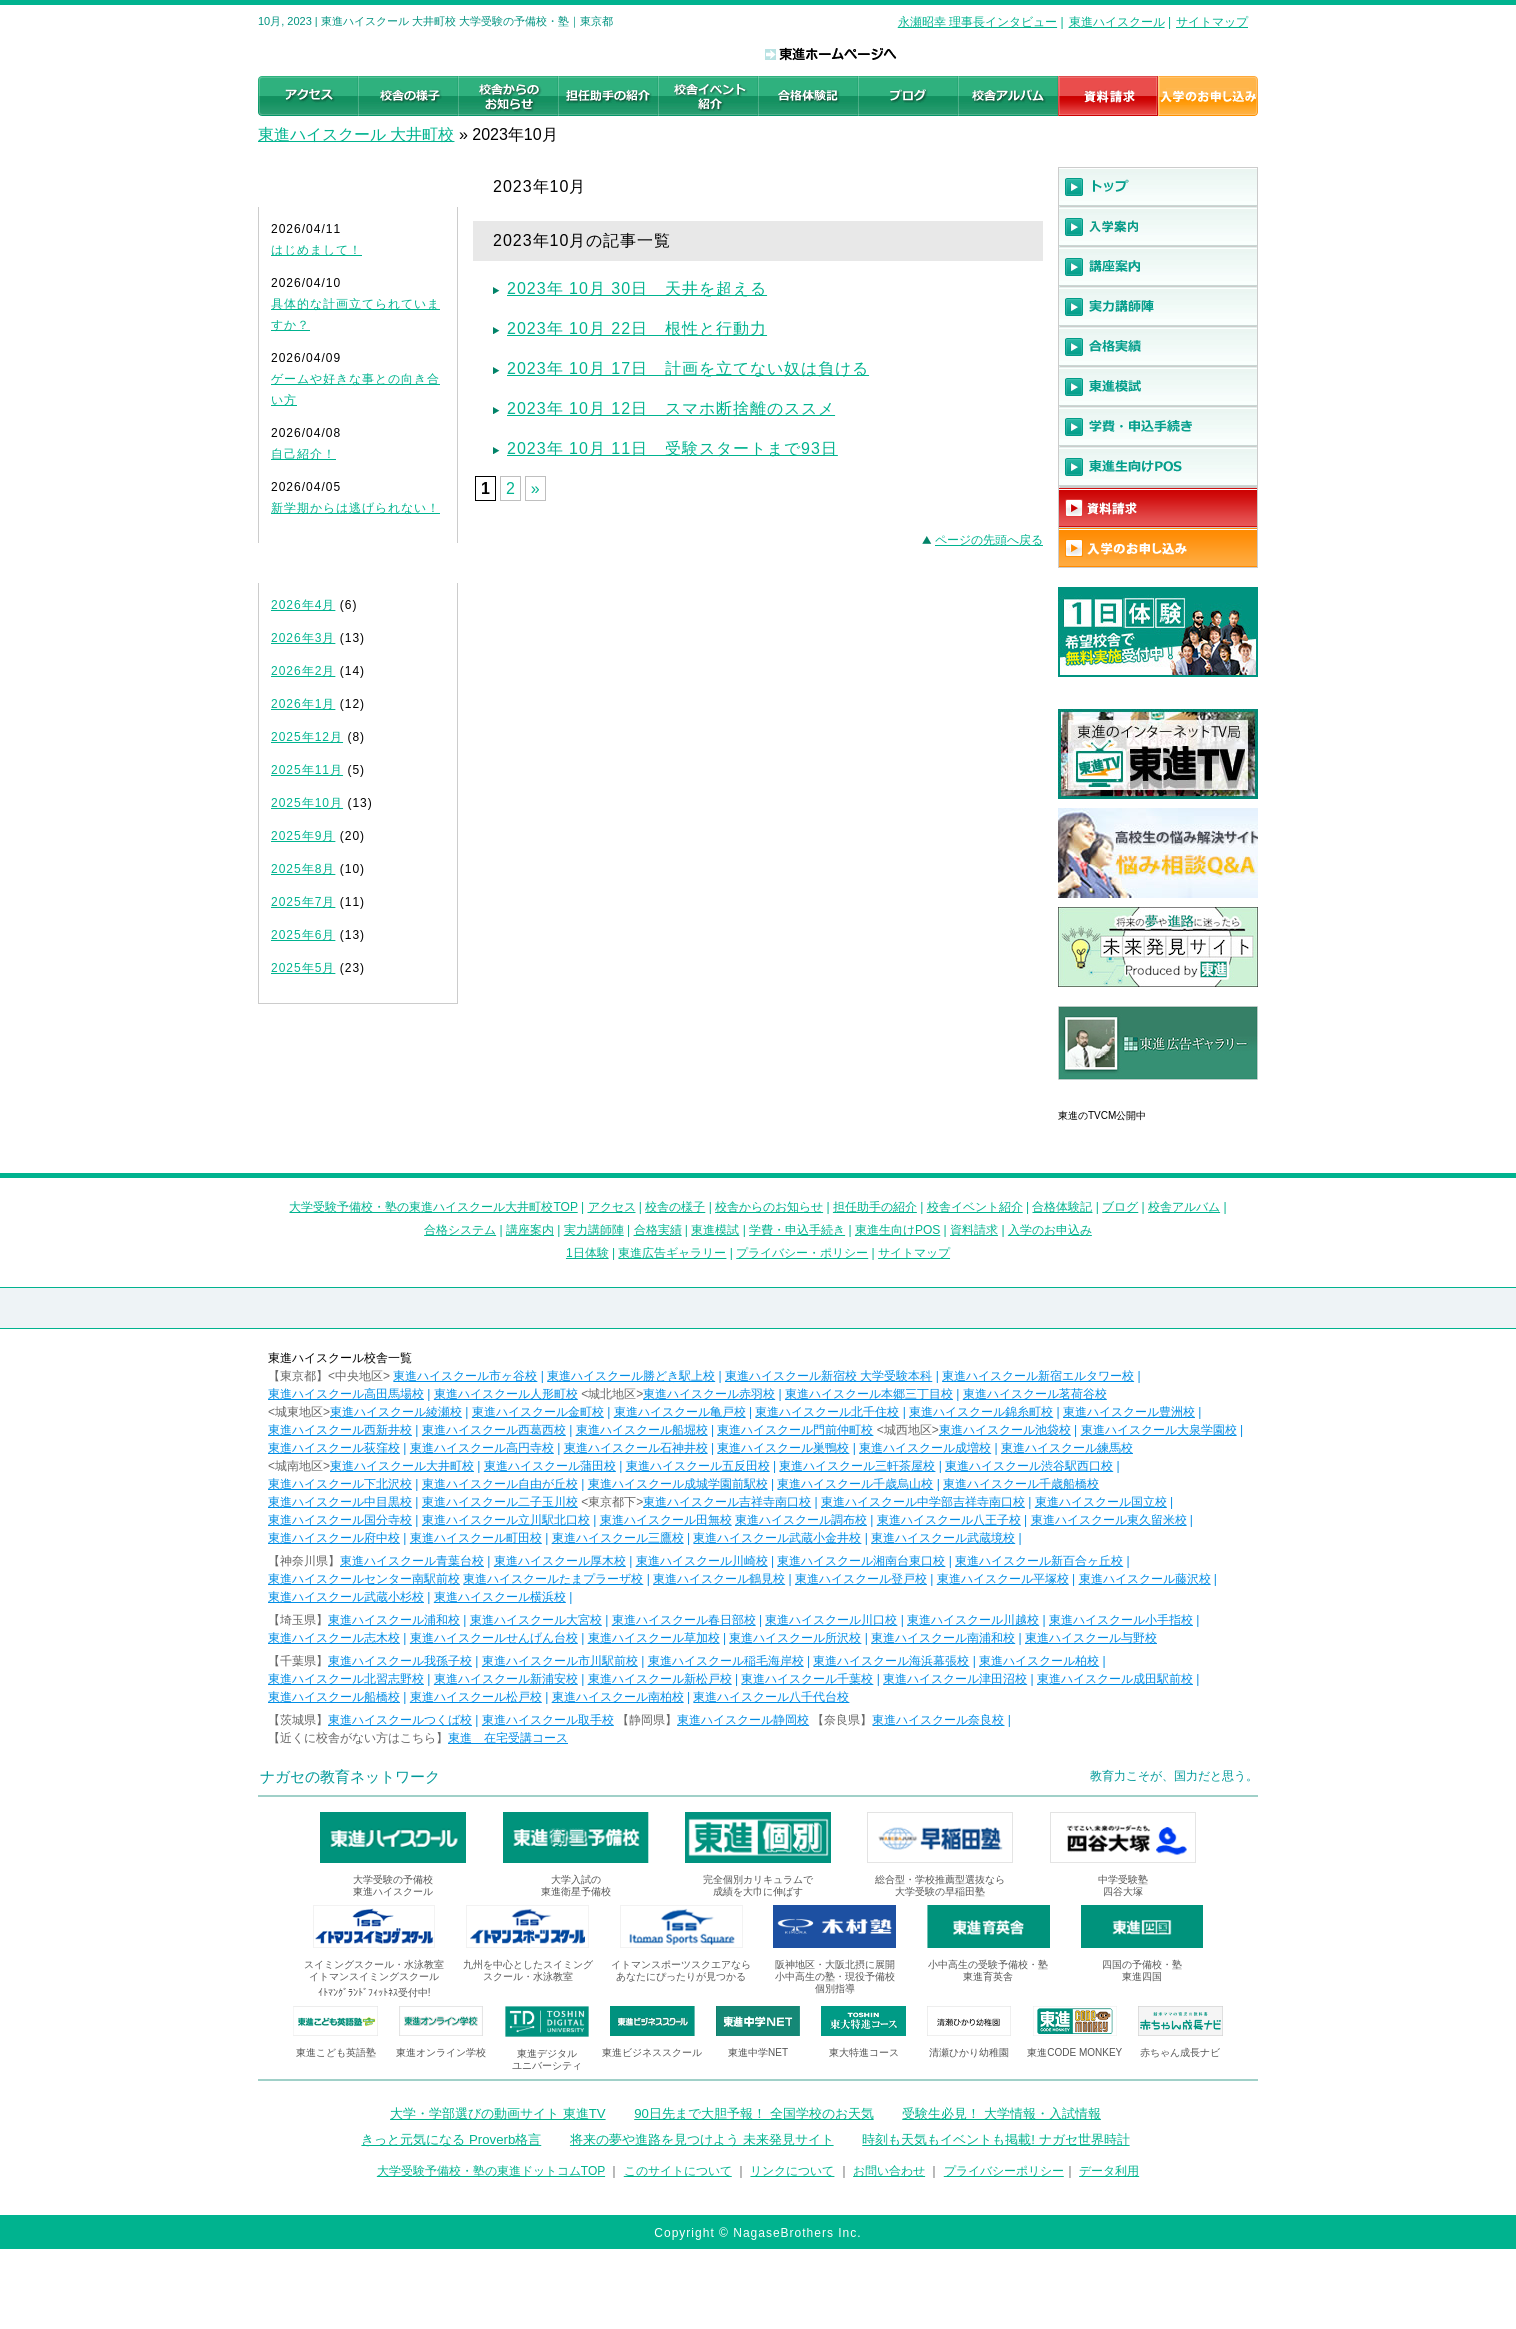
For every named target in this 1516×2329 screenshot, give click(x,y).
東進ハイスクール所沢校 (795, 1638)
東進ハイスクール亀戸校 (680, 1412)
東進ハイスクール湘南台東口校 (861, 1561)
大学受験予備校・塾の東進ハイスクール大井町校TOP (433, 1207)
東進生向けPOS (897, 1230)
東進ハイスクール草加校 (654, 1638)
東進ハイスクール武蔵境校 (943, 1538)
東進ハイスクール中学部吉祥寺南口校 (923, 1502)
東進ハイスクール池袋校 (1005, 1430)
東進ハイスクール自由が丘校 (500, 1484)
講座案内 (530, 1230)
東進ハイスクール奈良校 (938, 1720)
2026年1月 (303, 704)
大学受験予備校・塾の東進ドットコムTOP (491, 2171)
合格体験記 (1062, 1207)
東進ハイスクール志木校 (334, 1638)
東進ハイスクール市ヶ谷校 (465, 1376)
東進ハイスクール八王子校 (949, 1520)
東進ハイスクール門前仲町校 (795, 1430)
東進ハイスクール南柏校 (618, 1697)
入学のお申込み (1050, 1230)
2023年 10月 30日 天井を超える (637, 288)
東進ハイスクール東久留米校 (1109, 1520)
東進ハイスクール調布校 (801, 1520)
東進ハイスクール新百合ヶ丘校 (1039, 1561)
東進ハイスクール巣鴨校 (783, 1448)
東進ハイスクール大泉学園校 (1159, 1430)
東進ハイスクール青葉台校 (412, 1561)
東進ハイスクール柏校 (1039, 1661)
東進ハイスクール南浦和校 (943, 1638)
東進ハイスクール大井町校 (402, 1466)
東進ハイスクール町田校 (476, 1538)
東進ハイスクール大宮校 (536, 1620)
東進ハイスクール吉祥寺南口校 (727, 1502)
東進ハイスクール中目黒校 (340, 1502)
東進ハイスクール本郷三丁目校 (869, 1394)
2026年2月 (303, 671)
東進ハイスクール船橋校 (334, 1697)
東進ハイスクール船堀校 (642, 1430)
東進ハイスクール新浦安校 (506, 1679)
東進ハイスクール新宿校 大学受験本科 (828, 1376)
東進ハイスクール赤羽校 (709, 1394)
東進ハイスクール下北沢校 (340, 1484)
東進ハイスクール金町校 (538, 1412)
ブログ (1120, 1207)
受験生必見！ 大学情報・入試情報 (1001, 2113)
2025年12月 (307, 737)
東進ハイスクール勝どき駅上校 (631, 1376)
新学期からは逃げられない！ (355, 508)
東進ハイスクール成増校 (925, 1448)
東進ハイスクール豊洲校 (1129, 1412)
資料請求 (974, 1230)
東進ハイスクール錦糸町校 (981, 1412)
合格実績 (658, 1230)
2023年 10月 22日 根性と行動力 (637, 328)
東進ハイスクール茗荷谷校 (1035, 1394)
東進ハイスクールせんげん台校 (494, 1638)
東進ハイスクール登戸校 (861, 1579)
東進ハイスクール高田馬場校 (346, 1394)
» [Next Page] (535, 488)
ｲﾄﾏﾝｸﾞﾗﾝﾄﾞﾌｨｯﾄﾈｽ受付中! (374, 1992)
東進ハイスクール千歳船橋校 (1021, 1484)
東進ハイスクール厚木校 (560, 1561)
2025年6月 (303, 935)
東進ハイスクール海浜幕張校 (891, 1661)
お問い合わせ (889, 2171)
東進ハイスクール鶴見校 (719, 1579)
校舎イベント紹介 (975, 1207)
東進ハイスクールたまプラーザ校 (553, 1579)
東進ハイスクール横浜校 (500, 1597)
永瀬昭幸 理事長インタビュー (977, 22)
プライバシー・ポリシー (802, 1253)
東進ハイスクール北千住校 (827, 1412)
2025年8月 (303, 869)
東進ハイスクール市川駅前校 (560, 1661)
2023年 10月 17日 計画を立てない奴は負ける (688, 368)
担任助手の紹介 (875, 1207)
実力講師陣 (594, 1230)
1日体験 (587, 1253)
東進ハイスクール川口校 (831, 1620)
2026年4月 (303, 605)
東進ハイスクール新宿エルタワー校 (1038, 1376)
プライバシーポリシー (1004, 2171)
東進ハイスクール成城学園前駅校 (678, 1484)
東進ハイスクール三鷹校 (618, 1538)
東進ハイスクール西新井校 (340, 1430)
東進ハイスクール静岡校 (743, 1720)
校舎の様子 (675, 1207)
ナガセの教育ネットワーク (350, 1776)
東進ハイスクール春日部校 (684, 1620)
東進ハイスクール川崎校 (702, 1561)
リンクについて (792, 2171)
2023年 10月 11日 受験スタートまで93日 (672, 448)
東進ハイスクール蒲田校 (550, 1466)
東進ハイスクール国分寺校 (340, 1520)
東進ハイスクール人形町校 (506, 1394)
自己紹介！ (303, 454)
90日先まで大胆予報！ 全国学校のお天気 (753, 2113)
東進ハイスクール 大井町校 (356, 134)
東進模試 (715, 1230)
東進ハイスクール (1117, 22)
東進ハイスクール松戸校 (476, 1697)
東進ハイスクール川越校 (973, 1620)
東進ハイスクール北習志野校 (346, 1679)
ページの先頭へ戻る (989, 540)
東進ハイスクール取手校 (548, 1720)
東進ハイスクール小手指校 (1121, 1620)
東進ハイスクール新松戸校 (660, 1679)
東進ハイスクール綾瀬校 (396, 1412)
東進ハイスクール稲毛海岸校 (726, 1661)
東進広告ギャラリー (1114, 1090)
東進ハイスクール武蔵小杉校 (346, 1597)
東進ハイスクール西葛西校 (494, 1430)
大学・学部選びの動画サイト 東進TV (498, 2113)
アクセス (612, 1207)
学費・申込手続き (797, 1230)
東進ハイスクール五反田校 (698, 1466)
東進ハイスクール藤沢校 (1145, 1579)
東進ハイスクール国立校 (1101, 1502)
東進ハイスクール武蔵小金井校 (777, 1538)
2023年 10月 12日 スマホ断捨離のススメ (671, 408)
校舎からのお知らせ (769, 1207)
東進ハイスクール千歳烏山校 (855, 1484)
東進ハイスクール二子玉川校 (500, 1502)
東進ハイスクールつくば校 (400, 1720)
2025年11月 (307, 770)
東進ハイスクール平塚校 (1003, 1579)
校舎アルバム (1184, 1207)
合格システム (460, 1230)
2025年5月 (303, 968)
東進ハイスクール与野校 (1091, 1638)
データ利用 (1109, 2171)
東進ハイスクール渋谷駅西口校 (1029, 1466)
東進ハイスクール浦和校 (394, 1620)
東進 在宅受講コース (508, 1738)
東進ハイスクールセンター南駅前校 (364, 1579)
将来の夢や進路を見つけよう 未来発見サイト (702, 2139)
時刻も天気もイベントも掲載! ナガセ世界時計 (995, 2139)
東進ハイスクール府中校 (334, 1538)
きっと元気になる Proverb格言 (451, 2139)
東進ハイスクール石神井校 (636, 1448)
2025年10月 (307, 803)
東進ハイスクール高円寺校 (482, 1448)
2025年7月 (303, 902)
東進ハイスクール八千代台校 (771, 1697)
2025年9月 (303, 836)
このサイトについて (678, 2171)
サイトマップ (1212, 22)
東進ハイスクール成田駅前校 (1115, 1679)
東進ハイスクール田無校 (666, 1520)
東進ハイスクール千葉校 (807, 1679)
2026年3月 (303, 638)
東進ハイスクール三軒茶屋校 (857, 1466)
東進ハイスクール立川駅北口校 (506, 1520)
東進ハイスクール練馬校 (1067, 1448)
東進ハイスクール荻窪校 (334, 1448)
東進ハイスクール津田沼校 (955, 1679)
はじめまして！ (316, 250)
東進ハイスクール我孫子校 (400, 1661)
